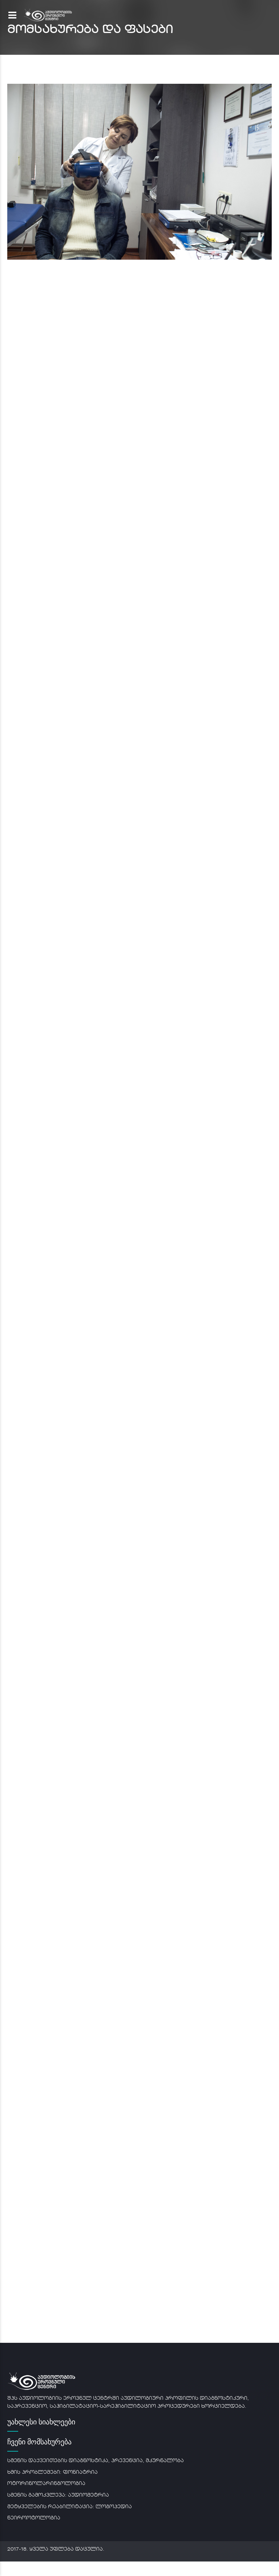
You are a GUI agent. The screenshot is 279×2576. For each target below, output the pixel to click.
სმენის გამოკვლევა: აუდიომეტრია (58, 2495)
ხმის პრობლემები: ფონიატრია (52, 2472)
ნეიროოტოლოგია (33, 2518)
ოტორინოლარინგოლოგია (46, 2483)
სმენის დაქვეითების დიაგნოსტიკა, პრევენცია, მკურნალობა (95, 2460)
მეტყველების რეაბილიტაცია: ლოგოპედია (69, 2507)
